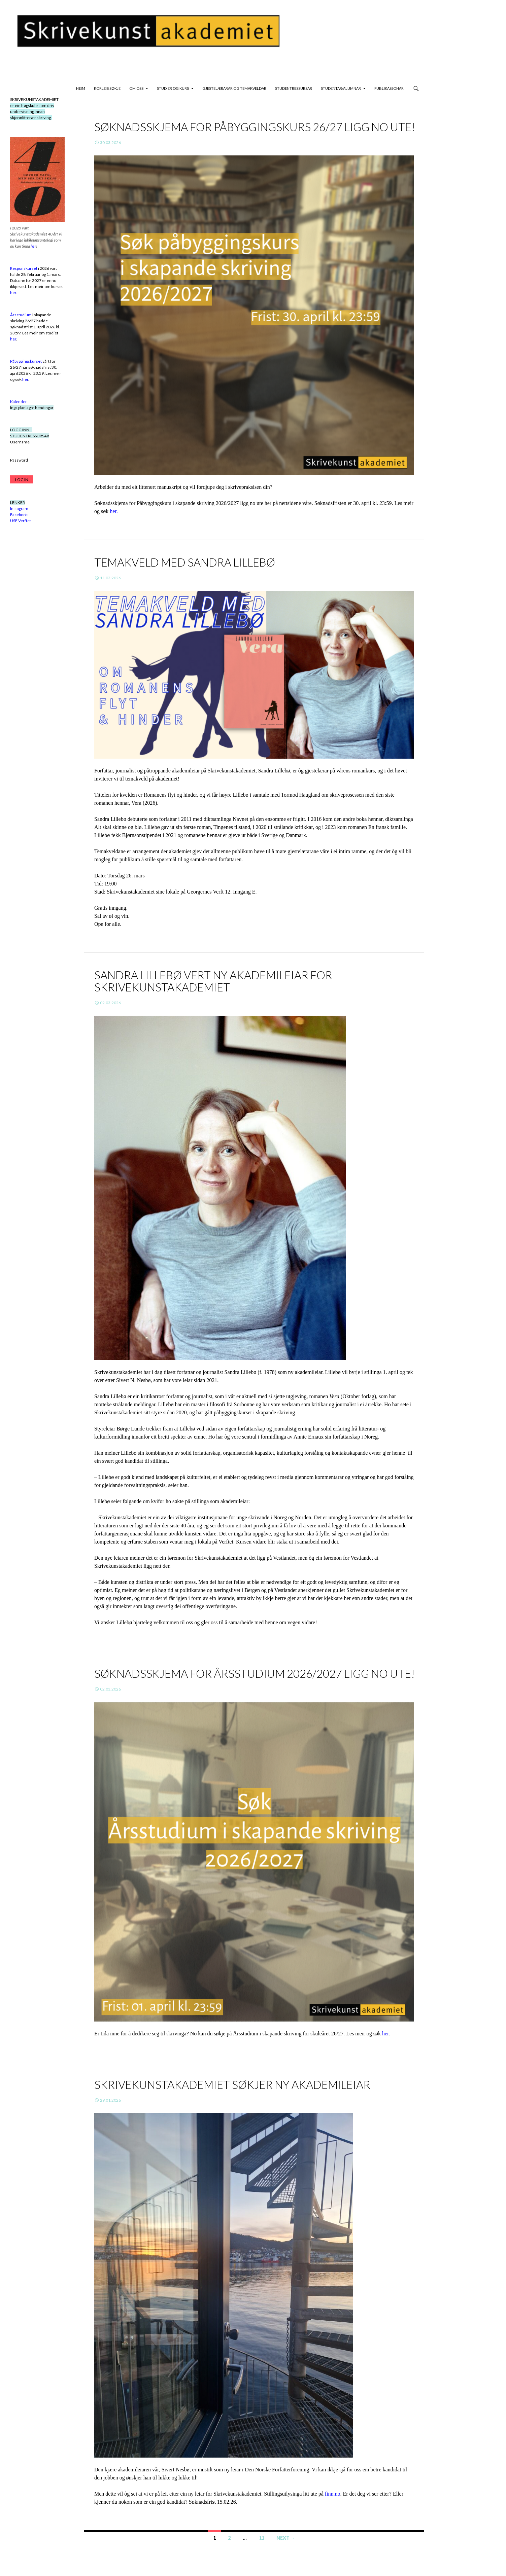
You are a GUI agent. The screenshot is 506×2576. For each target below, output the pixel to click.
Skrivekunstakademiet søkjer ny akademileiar (232, 2084)
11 (261, 2538)
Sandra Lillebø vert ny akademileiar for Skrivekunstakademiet (213, 981)
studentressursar (293, 88)
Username (20, 441)
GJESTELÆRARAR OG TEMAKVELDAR (234, 88)
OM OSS (136, 88)
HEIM (80, 88)
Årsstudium (21, 314)
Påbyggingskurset (26, 361)
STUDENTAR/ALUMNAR (341, 88)
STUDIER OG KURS (173, 88)
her (385, 2033)
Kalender (18, 401)
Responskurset (23, 268)
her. (114, 511)
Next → (285, 2538)
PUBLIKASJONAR (389, 88)
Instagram (19, 508)
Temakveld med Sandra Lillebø (184, 562)
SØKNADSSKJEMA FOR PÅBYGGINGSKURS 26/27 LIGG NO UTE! (254, 127)
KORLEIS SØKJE (107, 88)
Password (19, 460)
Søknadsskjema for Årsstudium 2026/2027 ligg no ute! (254, 1673)
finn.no (332, 2494)
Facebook (19, 514)
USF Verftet (20, 520)
